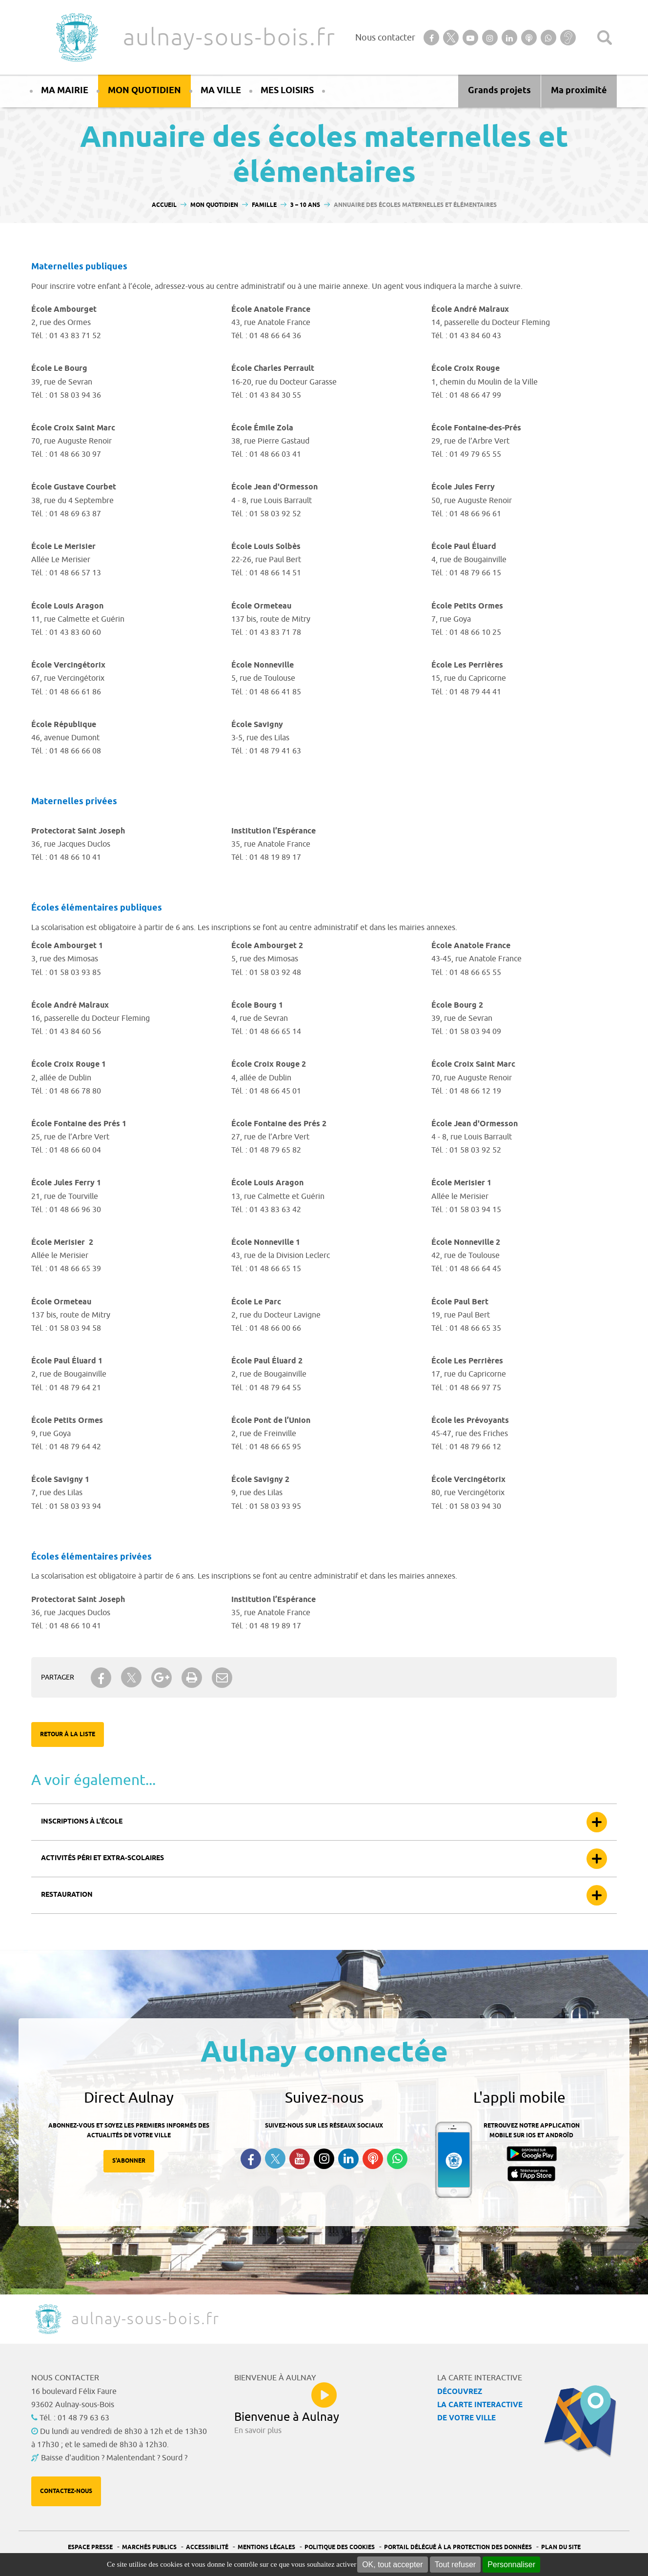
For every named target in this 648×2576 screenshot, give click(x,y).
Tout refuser (455, 2564)
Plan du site (561, 2547)
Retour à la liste (67, 1734)
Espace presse (90, 2547)
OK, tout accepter (392, 2564)
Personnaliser (511, 2564)
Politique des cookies (339, 2547)
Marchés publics (149, 2547)
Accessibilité (207, 2547)
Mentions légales (266, 2547)
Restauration (67, 1895)
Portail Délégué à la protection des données (458, 2547)
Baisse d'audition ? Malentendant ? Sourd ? (114, 2458)
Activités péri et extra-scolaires (102, 1858)
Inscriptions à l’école (81, 1821)
